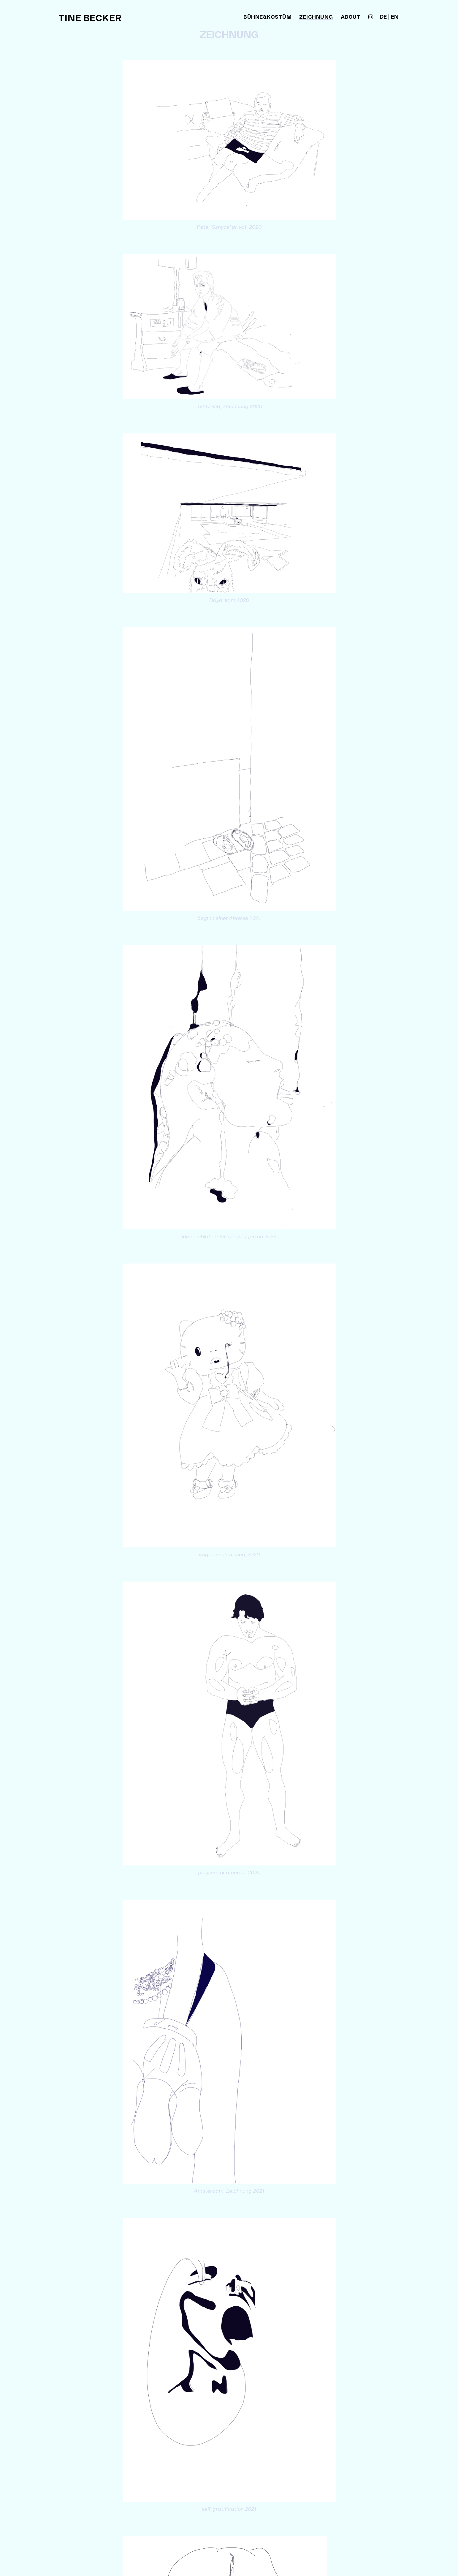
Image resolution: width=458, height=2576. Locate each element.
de (383, 17)
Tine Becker (90, 18)
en (395, 17)
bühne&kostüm (267, 17)
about (351, 17)
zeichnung (316, 17)
